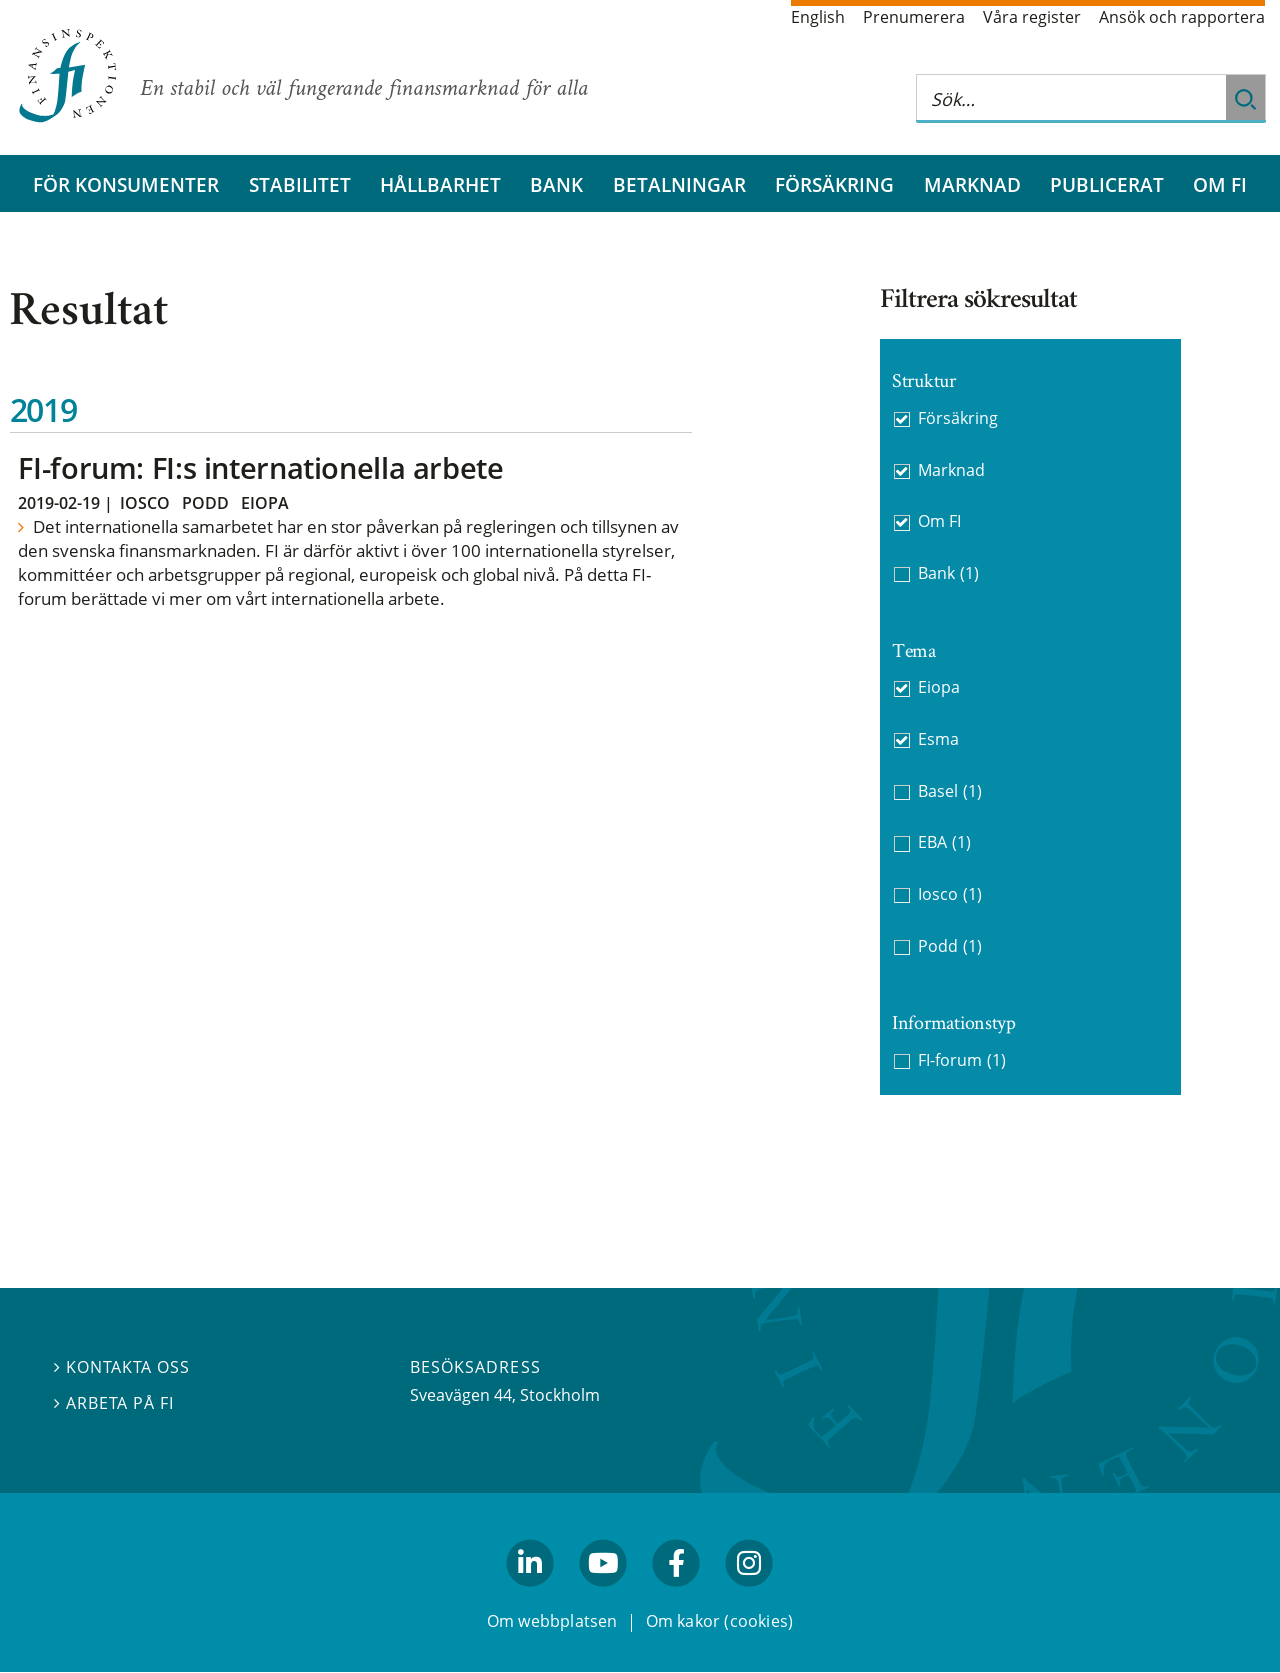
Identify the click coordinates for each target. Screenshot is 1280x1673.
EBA (944, 842)
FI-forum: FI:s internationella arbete (260, 467)
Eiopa (265, 503)
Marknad (972, 184)
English (818, 17)
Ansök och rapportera (1182, 17)
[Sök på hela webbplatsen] (1071, 98)
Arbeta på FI (114, 1404)
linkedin (530, 1596)
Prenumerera (914, 17)
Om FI (1220, 184)
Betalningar (679, 184)
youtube (603, 1596)
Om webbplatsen (552, 1621)
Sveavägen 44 (461, 1395)
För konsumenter (126, 184)
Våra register (1032, 17)
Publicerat (1107, 184)
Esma (938, 739)
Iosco (145, 503)
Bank (556, 184)
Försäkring (834, 184)
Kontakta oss (122, 1368)
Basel (950, 791)
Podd (205, 503)
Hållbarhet (440, 184)
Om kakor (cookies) (719, 1621)
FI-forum (962, 1060)
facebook (677, 1596)
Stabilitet (300, 184)
